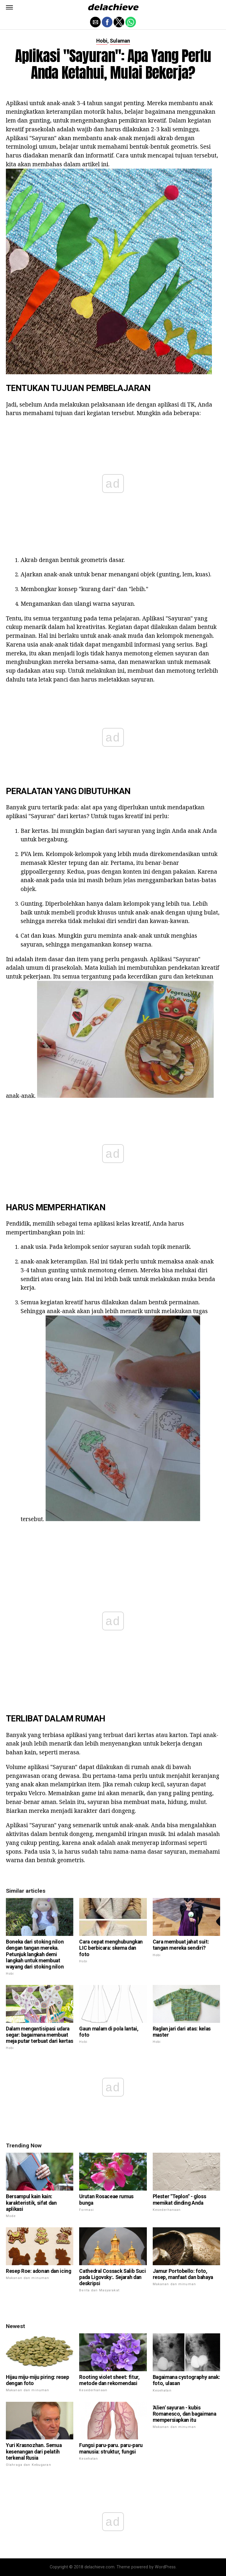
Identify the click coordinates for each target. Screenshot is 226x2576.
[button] (9, 7)
